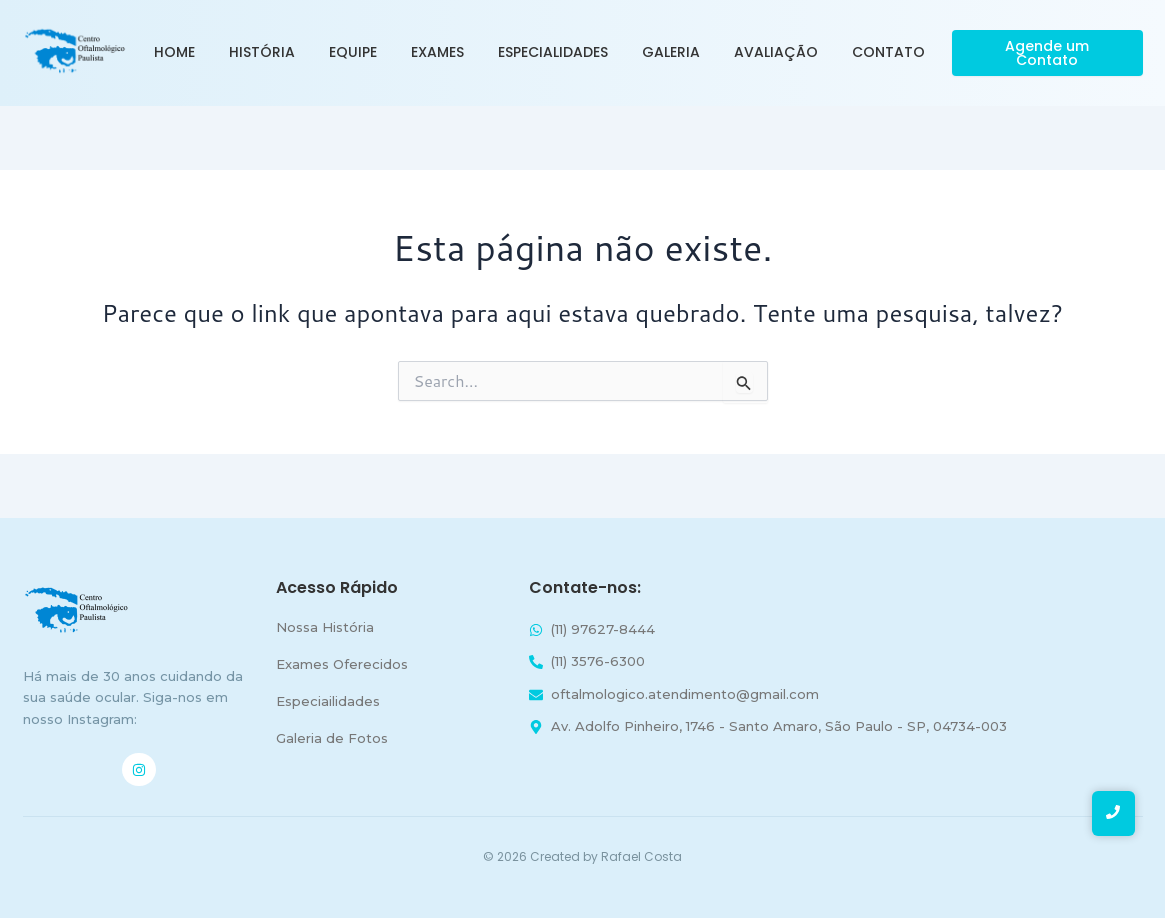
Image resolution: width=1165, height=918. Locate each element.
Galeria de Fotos (332, 738)
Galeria (671, 52)
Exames (437, 52)
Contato (888, 52)
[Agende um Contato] (1047, 53)
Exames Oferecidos (342, 664)
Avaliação (776, 52)
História (262, 52)
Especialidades (553, 52)
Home (174, 52)
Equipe (353, 52)
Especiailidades (328, 701)
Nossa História (325, 627)
